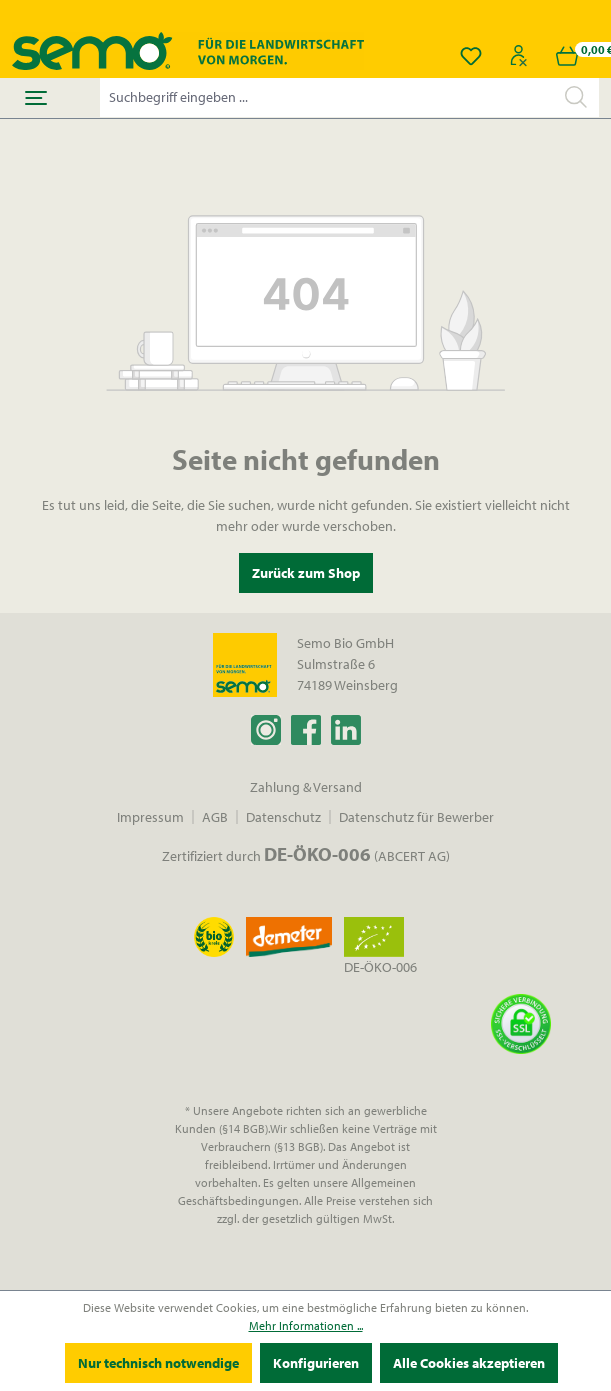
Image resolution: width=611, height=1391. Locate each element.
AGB (215, 817)
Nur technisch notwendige (158, 1363)
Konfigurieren (316, 1363)
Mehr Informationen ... (306, 1325)
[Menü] (36, 98)
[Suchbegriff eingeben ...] (327, 97)
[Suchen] (576, 97)
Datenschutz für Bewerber (416, 817)
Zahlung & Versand (306, 787)
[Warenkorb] (567, 56)
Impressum (150, 817)
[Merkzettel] (471, 56)
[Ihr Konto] (519, 56)
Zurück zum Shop (306, 573)
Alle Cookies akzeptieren (469, 1363)
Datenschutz (283, 817)
